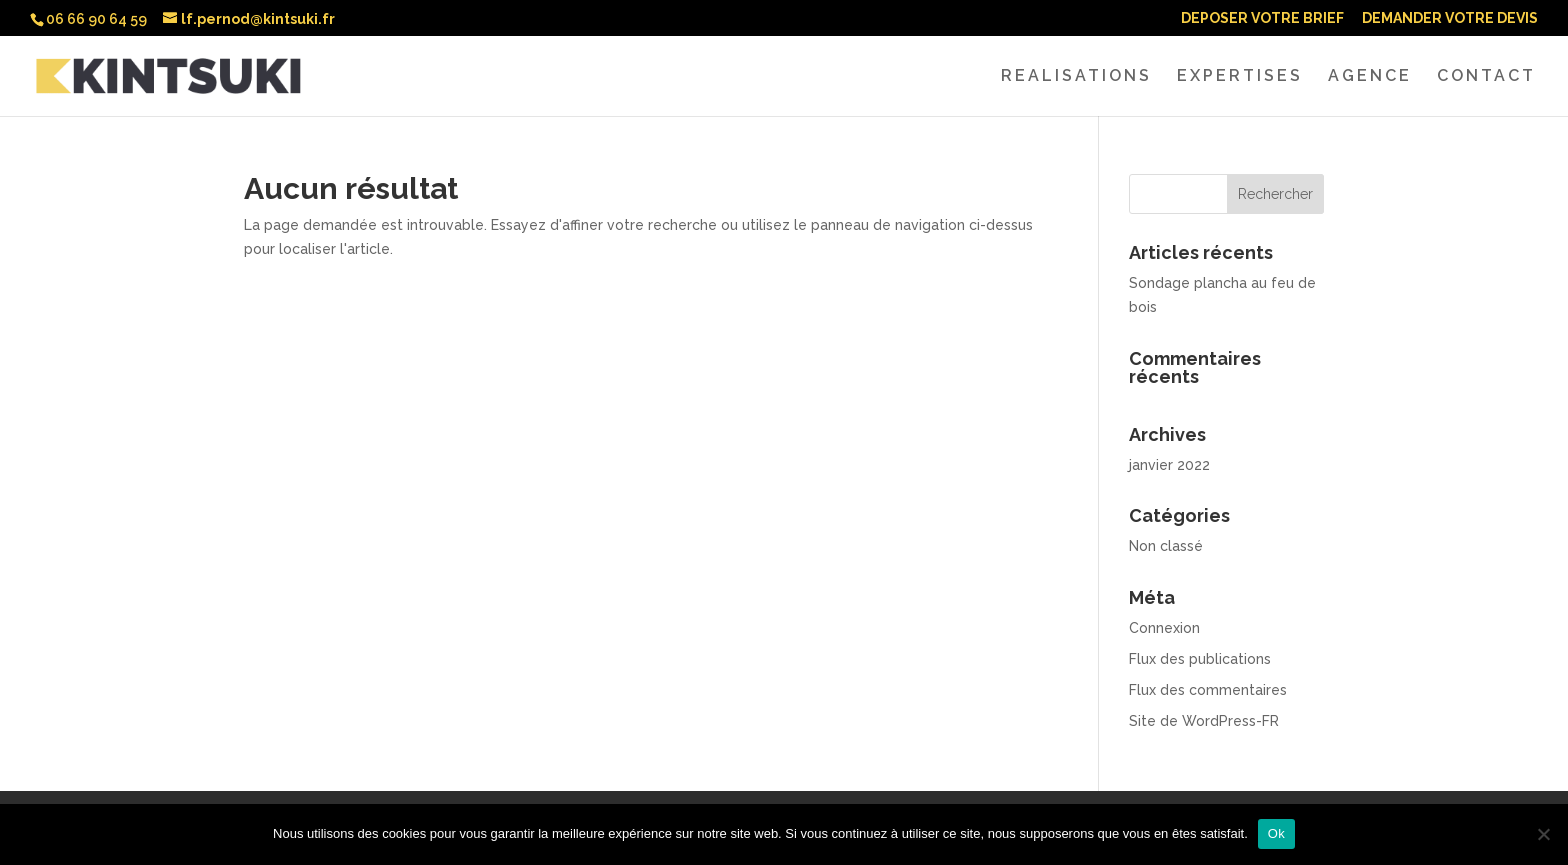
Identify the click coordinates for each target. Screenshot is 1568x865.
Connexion (1164, 628)
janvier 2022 (1169, 465)
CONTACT (1486, 77)
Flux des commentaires (1208, 690)
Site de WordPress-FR (1204, 721)
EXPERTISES (1240, 77)
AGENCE (1370, 77)
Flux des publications (1200, 659)
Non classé (1166, 546)
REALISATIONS (1076, 77)
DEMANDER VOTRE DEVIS (1450, 18)
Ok (1276, 833)
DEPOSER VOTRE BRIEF (1262, 18)
